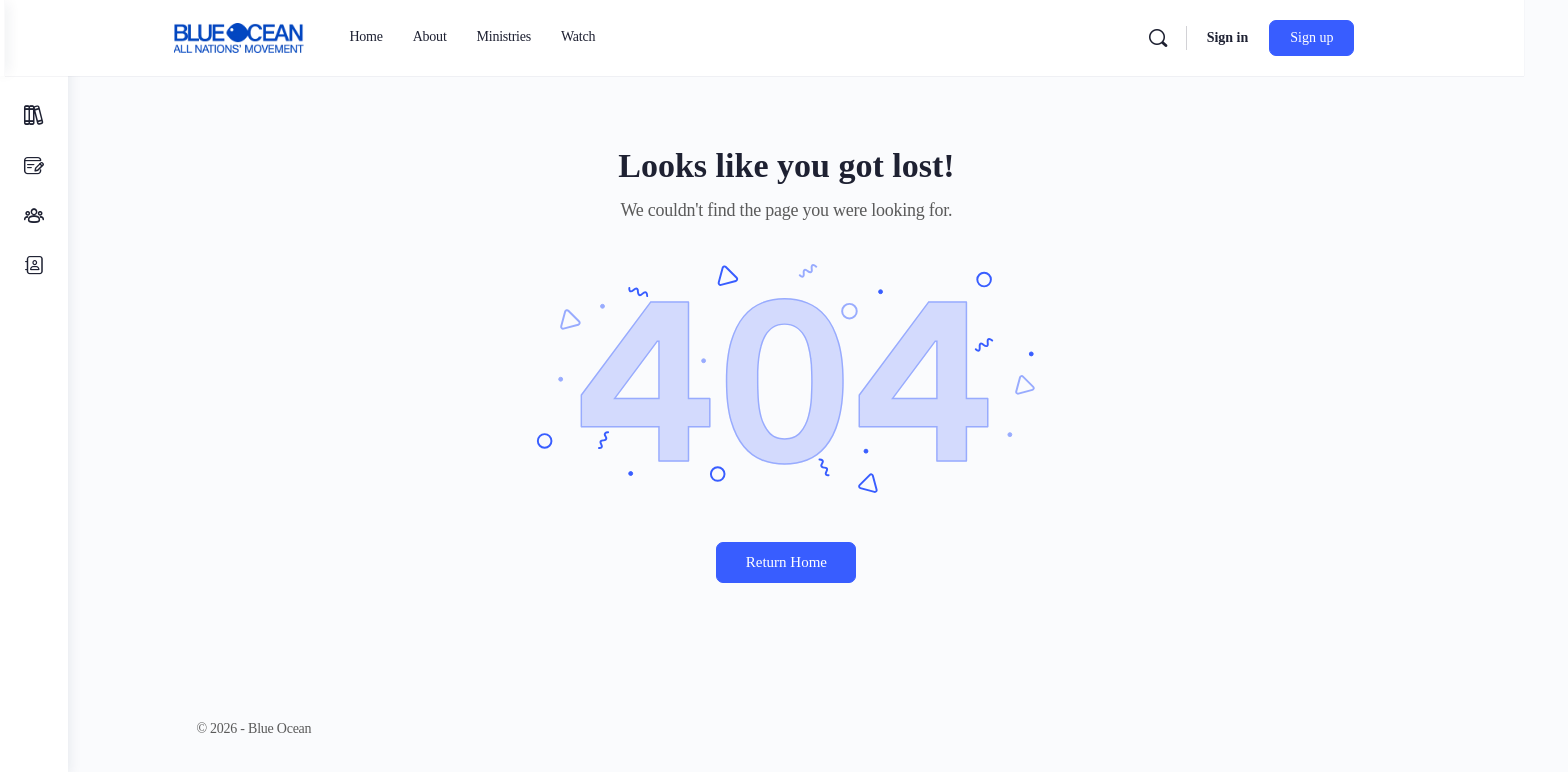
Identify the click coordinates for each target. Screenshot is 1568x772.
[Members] (34, 266)
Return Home (817, 562)
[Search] (1211, 38)
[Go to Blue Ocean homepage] (293, 36)
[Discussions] (34, 166)
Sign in (1281, 37)
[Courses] (34, 116)
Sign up (1365, 37)
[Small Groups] (34, 216)
